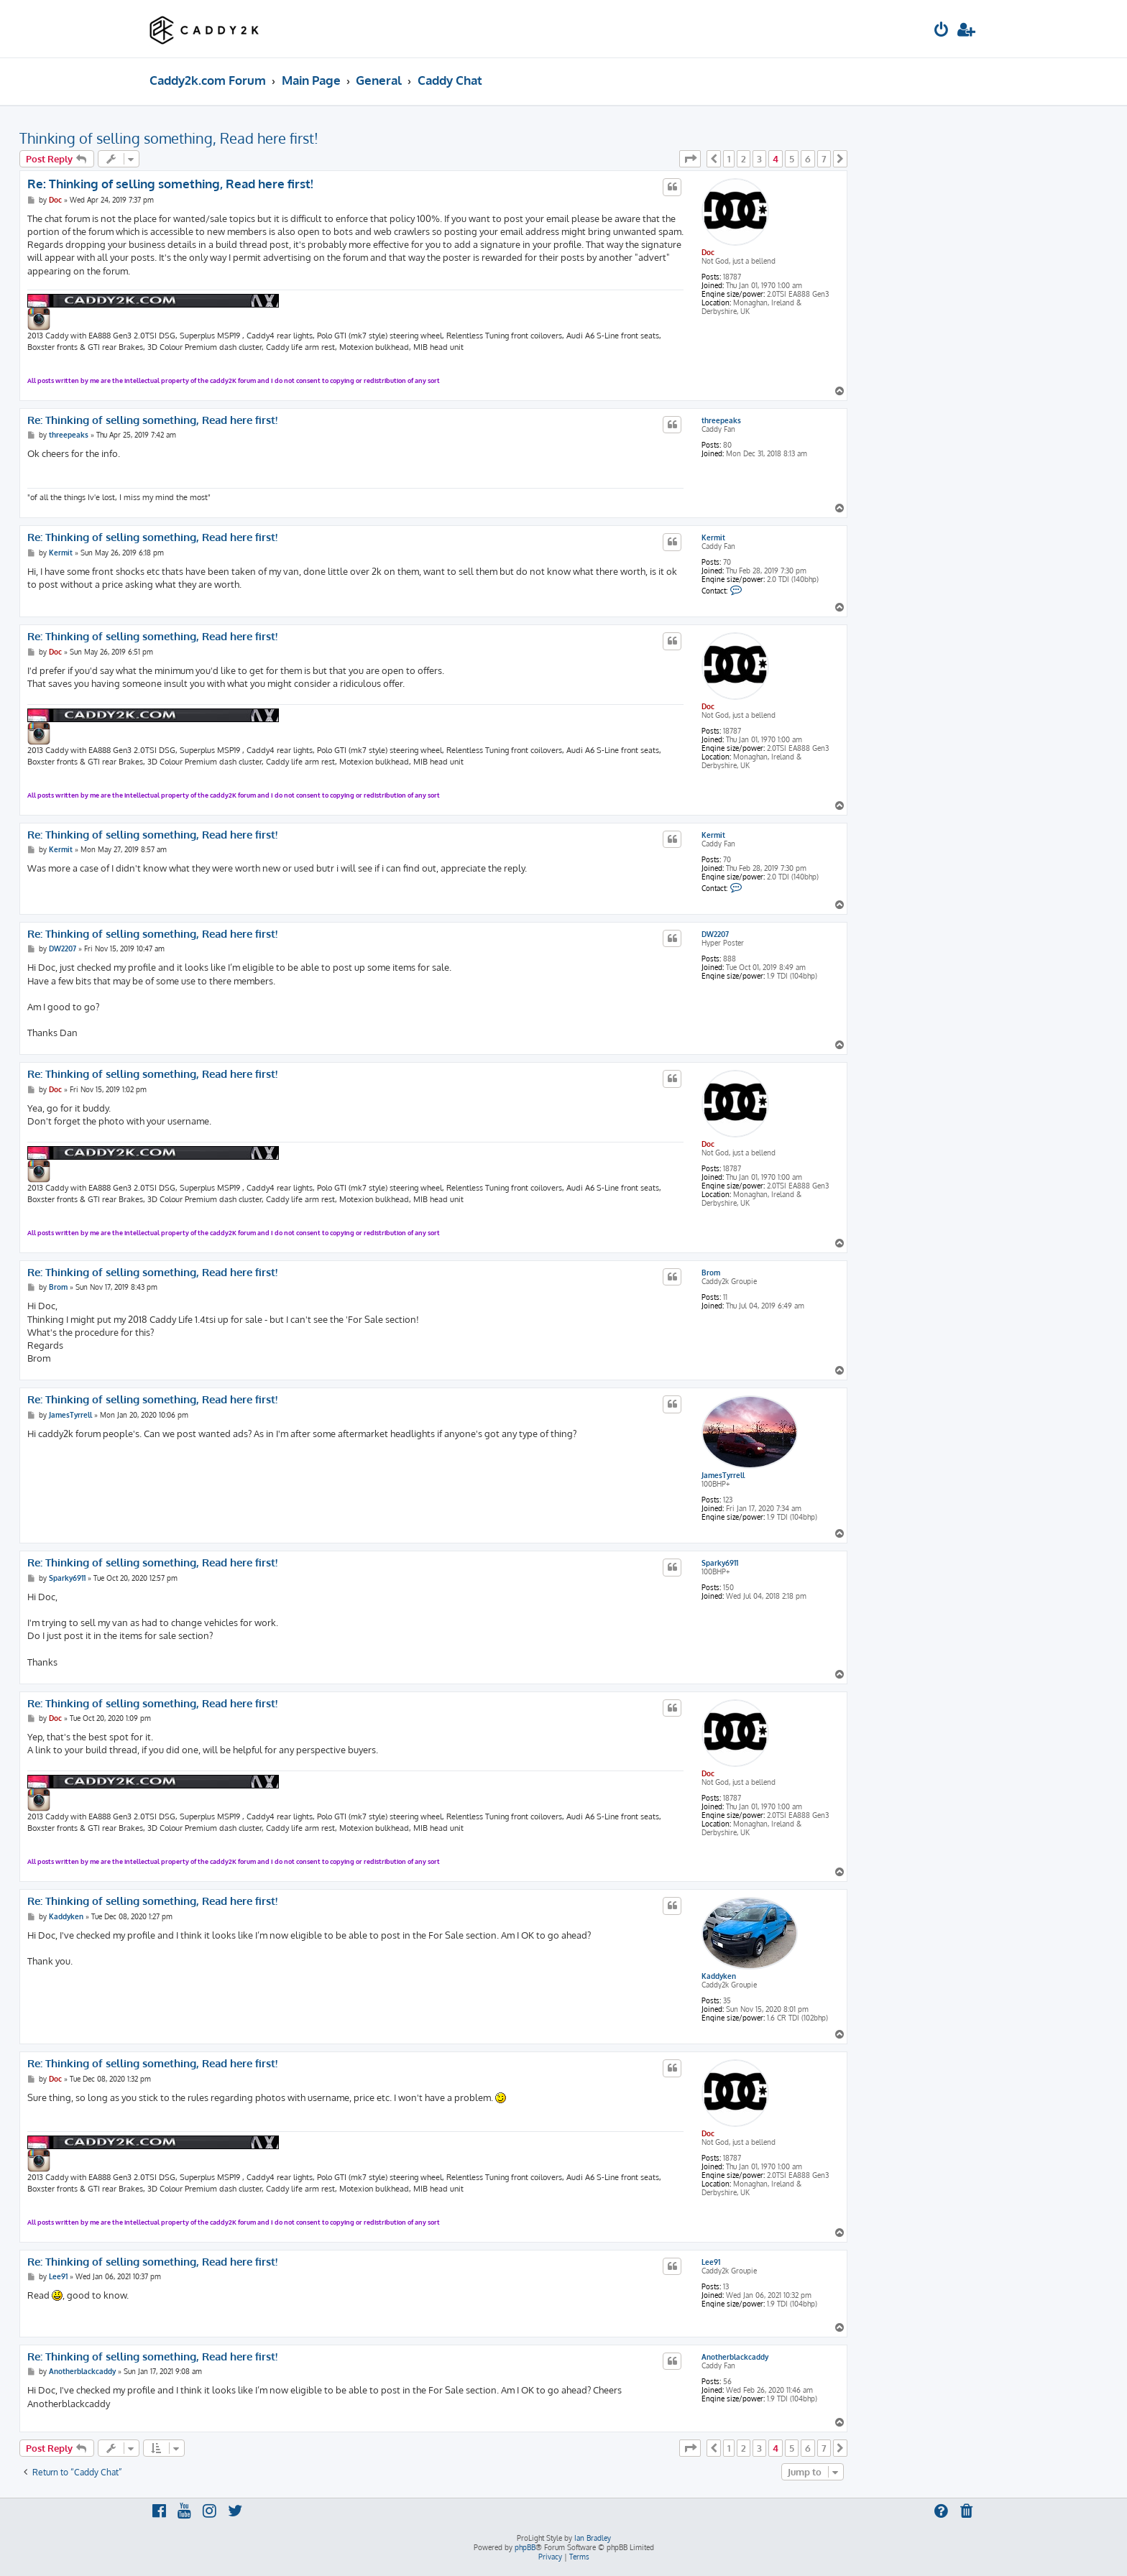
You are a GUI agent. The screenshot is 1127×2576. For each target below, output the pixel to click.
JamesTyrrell (723, 1475)
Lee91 (711, 2262)
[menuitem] (942, 31)
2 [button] (743, 159)
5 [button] (791, 159)
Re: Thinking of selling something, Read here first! (170, 183)
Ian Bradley (592, 2538)
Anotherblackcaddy (735, 2357)
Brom (711, 1272)
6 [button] (808, 159)
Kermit (713, 537)
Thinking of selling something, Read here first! (168, 138)
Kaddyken (719, 1976)
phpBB (525, 2547)
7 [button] (824, 159)
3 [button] (759, 159)
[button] (690, 158)
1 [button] (728, 159)
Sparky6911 (720, 1563)
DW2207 (715, 934)
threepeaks (721, 420)
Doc (708, 252)
